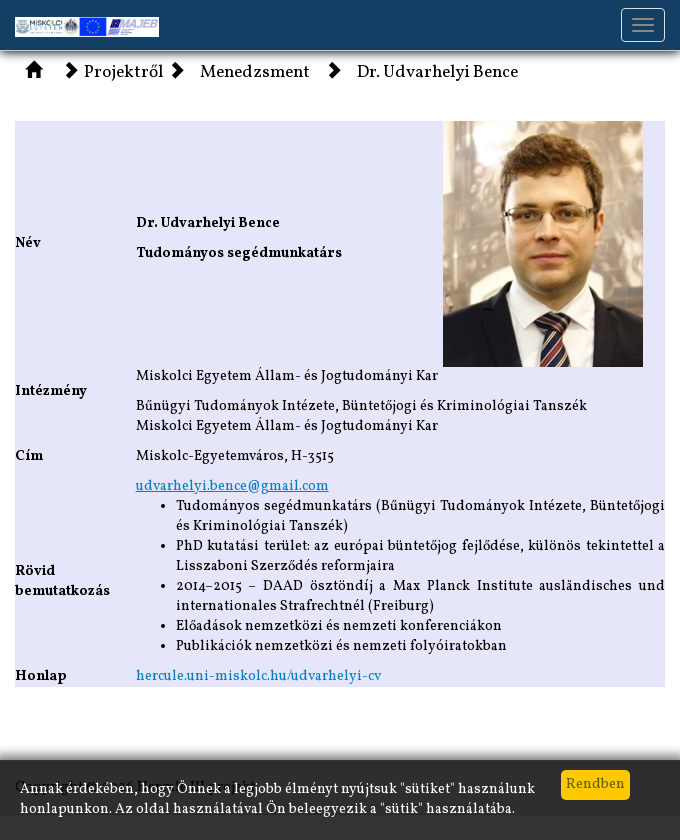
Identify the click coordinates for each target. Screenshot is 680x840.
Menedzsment (255, 73)
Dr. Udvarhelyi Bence (437, 73)
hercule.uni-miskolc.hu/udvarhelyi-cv (258, 676)
